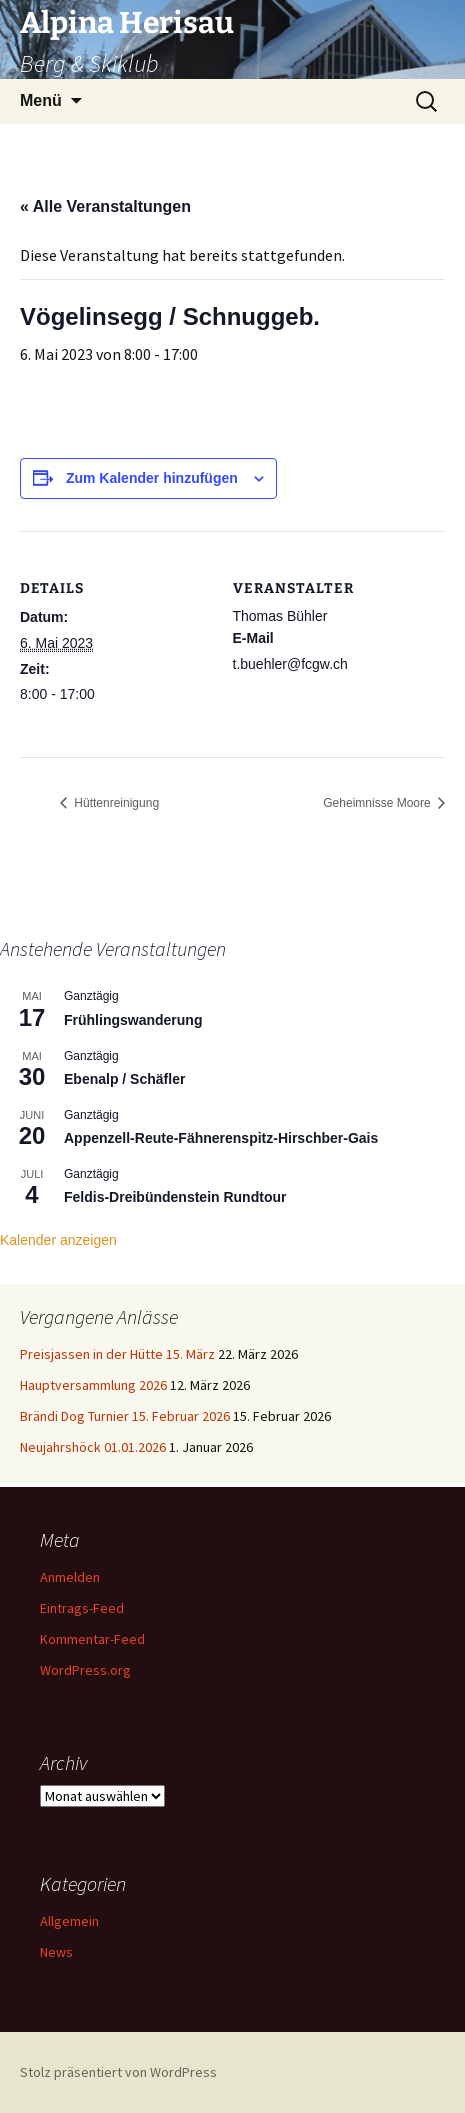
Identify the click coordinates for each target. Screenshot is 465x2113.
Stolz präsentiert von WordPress (118, 2072)
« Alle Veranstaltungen (105, 206)
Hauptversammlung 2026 (93, 1385)
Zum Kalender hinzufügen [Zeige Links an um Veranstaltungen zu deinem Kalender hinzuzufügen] (152, 478)
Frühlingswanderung (133, 1020)
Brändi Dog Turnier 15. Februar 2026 (125, 1416)
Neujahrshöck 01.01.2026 (93, 1447)
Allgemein (69, 1921)
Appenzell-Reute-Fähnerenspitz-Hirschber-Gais (221, 1138)
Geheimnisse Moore (378, 803)
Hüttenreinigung (115, 803)
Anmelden (70, 1577)
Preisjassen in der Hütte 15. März (117, 1354)
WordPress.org (85, 1670)
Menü (41, 100)
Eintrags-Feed (82, 1608)
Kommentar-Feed (92, 1639)
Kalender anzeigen (58, 1240)
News (56, 1952)
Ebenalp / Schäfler (124, 1079)
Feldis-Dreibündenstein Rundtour (175, 1197)
